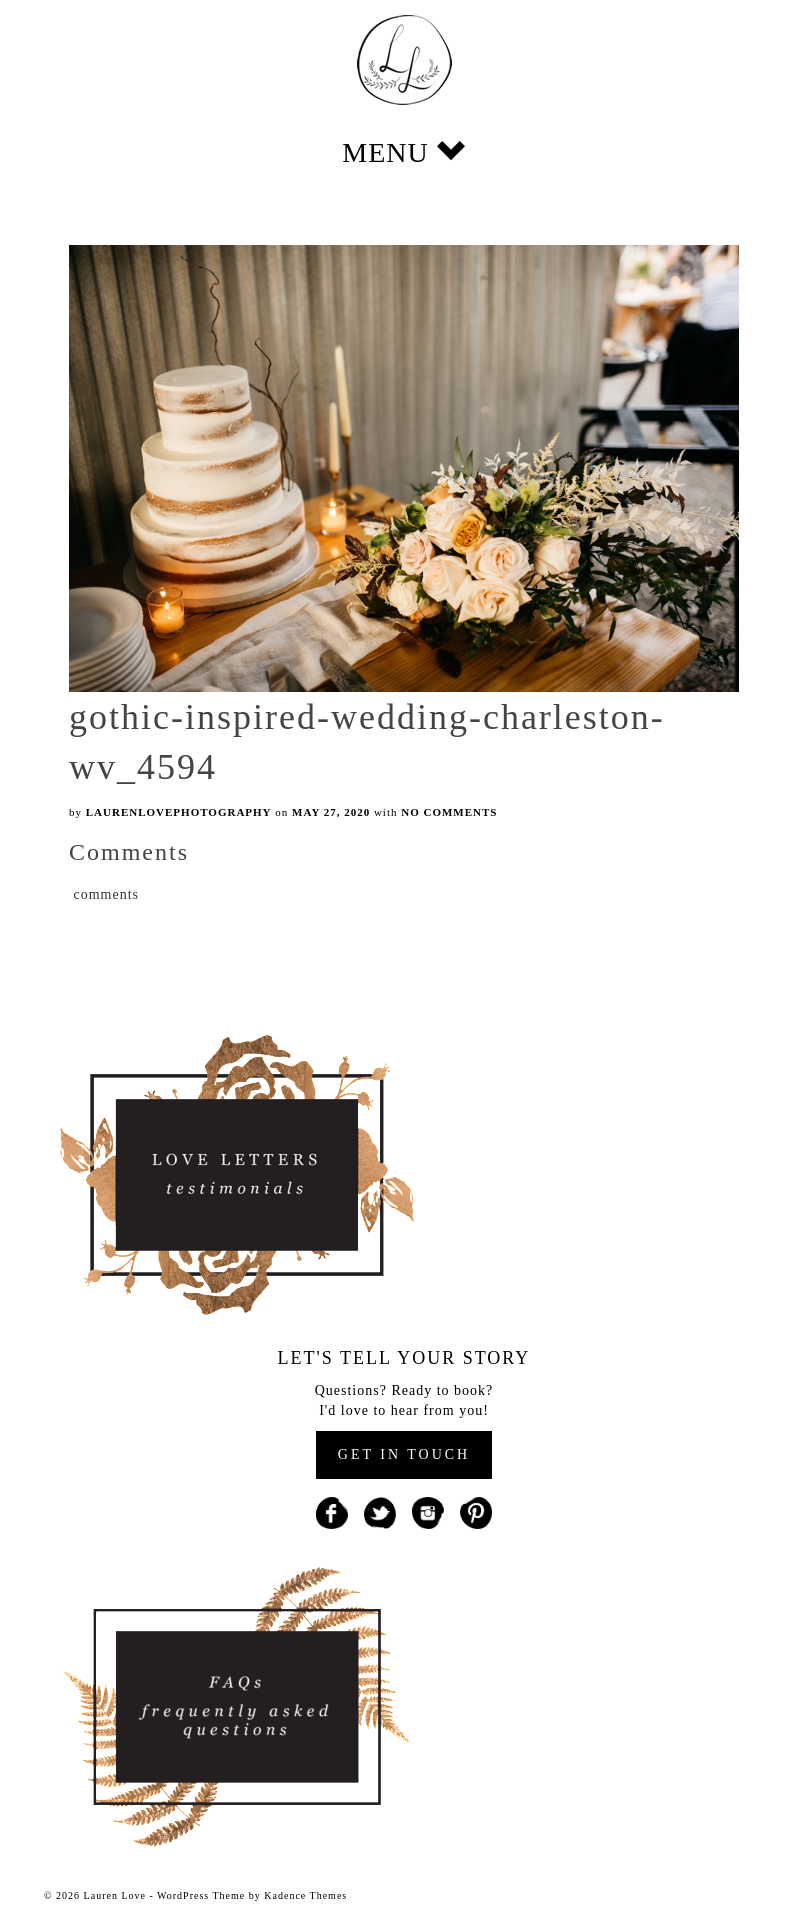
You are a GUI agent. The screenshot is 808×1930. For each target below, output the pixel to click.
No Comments (449, 812)
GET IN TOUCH (404, 1454)
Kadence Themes (305, 1895)
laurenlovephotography (179, 812)
